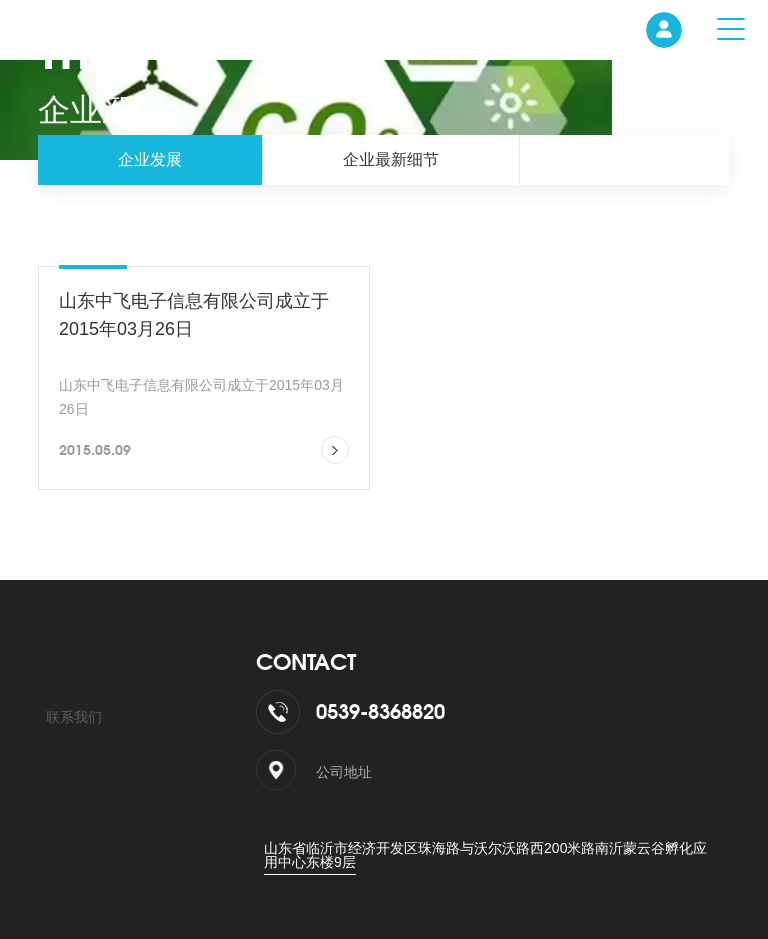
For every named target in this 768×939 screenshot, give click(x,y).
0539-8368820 (380, 711)
